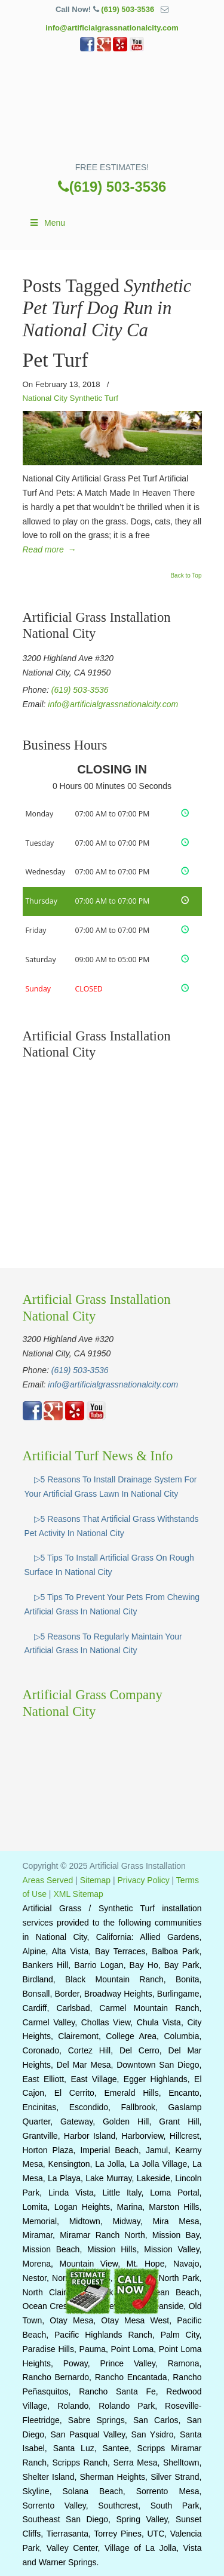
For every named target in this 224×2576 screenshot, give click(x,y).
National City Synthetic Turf (70, 398)
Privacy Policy (144, 1880)
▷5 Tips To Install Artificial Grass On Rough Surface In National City (109, 1565)
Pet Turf (55, 360)
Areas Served (48, 1880)
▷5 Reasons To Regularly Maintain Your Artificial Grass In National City (103, 1644)
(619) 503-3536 (127, 9)
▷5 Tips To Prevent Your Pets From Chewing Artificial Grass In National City (112, 1604)
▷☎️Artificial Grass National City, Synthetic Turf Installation (112, 111)
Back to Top (185, 576)
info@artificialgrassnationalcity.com (112, 27)
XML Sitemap (78, 1894)
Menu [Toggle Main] (47, 223)
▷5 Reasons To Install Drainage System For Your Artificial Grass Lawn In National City (110, 1487)
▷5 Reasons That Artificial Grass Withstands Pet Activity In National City (111, 1526)
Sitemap (95, 1880)
